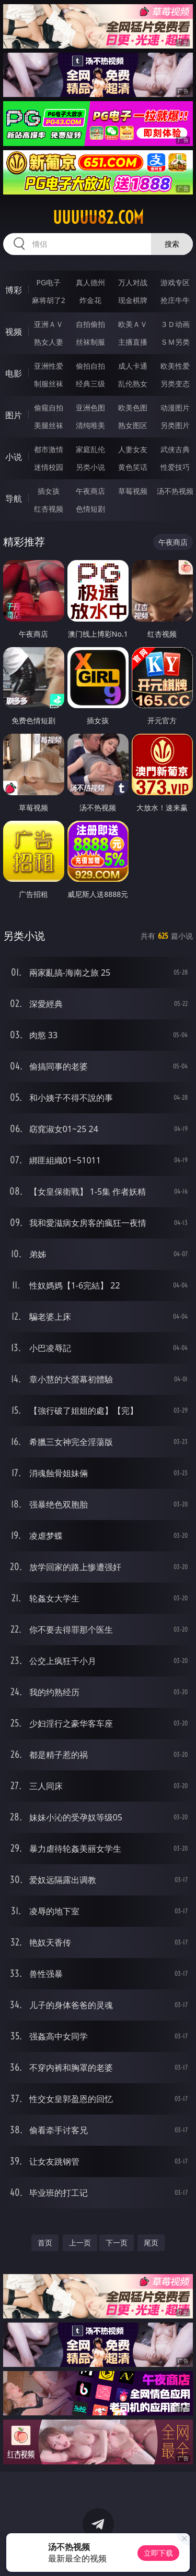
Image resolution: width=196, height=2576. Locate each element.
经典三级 (90, 383)
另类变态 (175, 383)
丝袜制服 (90, 342)
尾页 (151, 2242)
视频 (13, 331)
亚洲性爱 (48, 366)
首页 (45, 2242)
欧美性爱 (175, 366)
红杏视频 (48, 509)
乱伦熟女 (132, 383)
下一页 (117, 2242)
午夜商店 (90, 491)
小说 (13, 457)
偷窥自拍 (48, 407)
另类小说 (90, 467)
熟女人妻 (48, 342)
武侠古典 (175, 449)
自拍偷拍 (90, 324)
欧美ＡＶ (132, 324)
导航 (13, 498)
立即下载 (158, 2553)
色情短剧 (90, 509)
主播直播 (132, 342)
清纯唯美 (90, 425)
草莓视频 (132, 491)
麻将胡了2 (48, 300)
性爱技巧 (175, 467)
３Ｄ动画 (175, 324)
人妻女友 (132, 449)
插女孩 (49, 491)
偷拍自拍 (90, 366)
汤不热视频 (175, 491)
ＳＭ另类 (175, 342)
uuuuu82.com (98, 217)
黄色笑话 (132, 467)
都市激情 (48, 449)
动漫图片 (175, 407)
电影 (13, 373)
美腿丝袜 (48, 425)
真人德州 (90, 282)
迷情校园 (48, 467)
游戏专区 (175, 282)
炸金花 (90, 300)
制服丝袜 (48, 383)
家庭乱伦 (90, 449)
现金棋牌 (132, 300)
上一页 (80, 2242)
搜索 (172, 244)
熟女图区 (132, 425)
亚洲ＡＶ (48, 324)
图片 (13, 415)
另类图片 (175, 425)
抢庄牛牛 (175, 300)
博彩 (13, 290)
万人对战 (132, 282)
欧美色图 (132, 407)
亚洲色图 (90, 407)
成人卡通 (132, 366)
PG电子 (48, 282)
